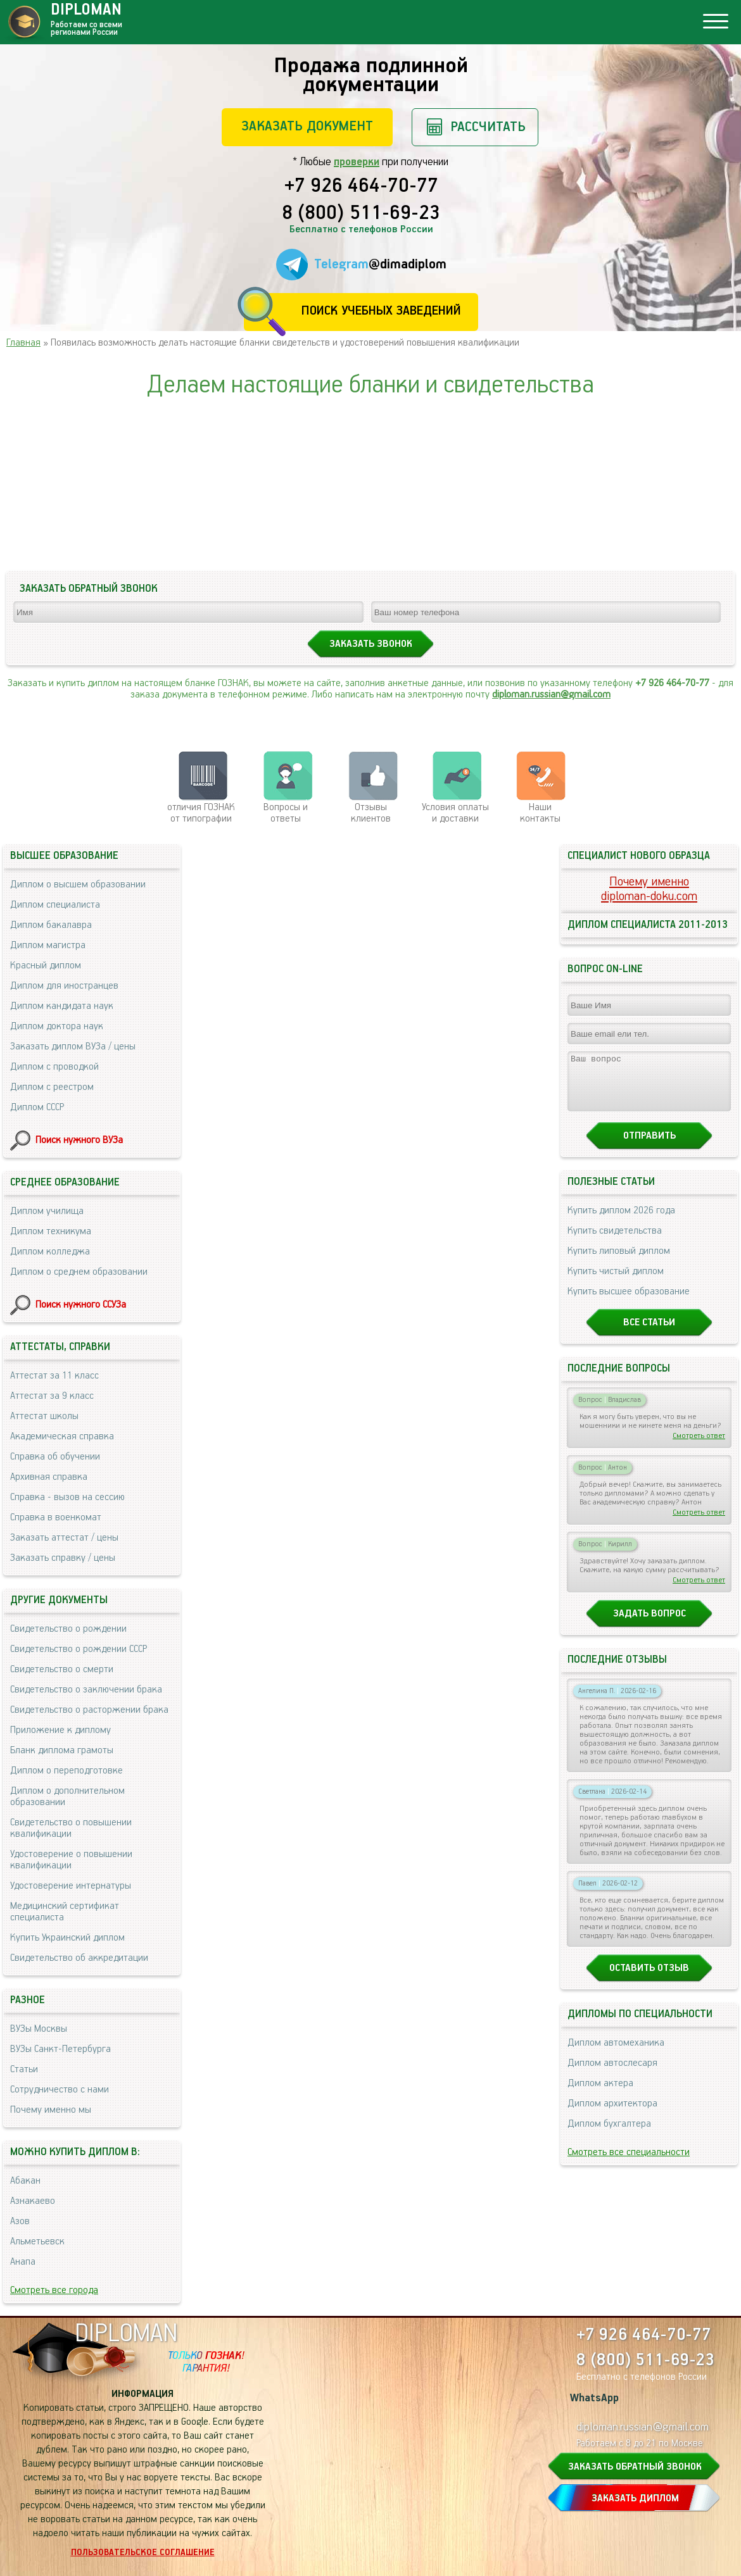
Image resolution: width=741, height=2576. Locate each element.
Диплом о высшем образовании (78, 884)
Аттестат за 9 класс (52, 1396)
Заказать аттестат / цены (64, 1538)
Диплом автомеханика (615, 2054)
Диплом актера (600, 2095)
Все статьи (649, 1334)
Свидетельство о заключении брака (86, 1690)
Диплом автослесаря (612, 2074)
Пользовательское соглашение (143, 2553)
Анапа (22, 2262)
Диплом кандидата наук (61, 1006)
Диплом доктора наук (56, 1026)
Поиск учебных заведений (381, 311)
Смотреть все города (54, 2290)
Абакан (25, 2181)
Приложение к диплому (60, 1730)
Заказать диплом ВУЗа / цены (73, 1047)
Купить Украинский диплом (67, 1938)
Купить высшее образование (628, 1303)
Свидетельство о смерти (61, 1669)
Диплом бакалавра (51, 925)
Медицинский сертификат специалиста (64, 1911)
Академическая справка (62, 1436)
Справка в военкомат (55, 1517)
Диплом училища (47, 1211)
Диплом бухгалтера (609, 2135)
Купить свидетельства (614, 1242)
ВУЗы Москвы (38, 2029)
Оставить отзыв (649, 1979)
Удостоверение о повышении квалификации (71, 1860)
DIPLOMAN (126, 2334)
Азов (20, 2221)
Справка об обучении (55, 1457)
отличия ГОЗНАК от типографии (201, 813)
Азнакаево (32, 2201)
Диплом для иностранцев (64, 986)
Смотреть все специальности (628, 2164)
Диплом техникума (50, 1231)
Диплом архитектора (612, 2115)
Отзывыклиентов (371, 813)
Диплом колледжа (50, 1252)
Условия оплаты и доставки (455, 813)
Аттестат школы (44, 1416)
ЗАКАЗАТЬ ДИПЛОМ (635, 2498)
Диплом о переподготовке (66, 1771)
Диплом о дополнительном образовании (67, 1796)
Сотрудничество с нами (59, 2090)
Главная (23, 343)
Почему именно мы (50, 2110)
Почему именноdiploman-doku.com (649, 889)
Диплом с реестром (52, 1087)
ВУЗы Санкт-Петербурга (60, 2049)
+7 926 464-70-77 (361, 186)
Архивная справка (48, 1477)
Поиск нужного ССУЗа (80, 1305)
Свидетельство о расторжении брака (89, 1710)
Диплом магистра (48, 945)
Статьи (24, 2069)
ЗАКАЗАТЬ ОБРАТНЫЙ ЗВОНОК (635, 2467)
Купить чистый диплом (615, 1283)
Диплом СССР (37, 1107)
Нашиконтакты (540, 813)
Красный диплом (45, 966)
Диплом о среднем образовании (79, 1272)
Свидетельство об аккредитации (79, 1958)
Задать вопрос (649, 1625)
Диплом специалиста (55, 905)
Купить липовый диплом (618, 1262)
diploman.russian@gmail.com (551, 695)
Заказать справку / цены (62, 1558)
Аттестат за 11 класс (54, 1376)
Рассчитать (488, 127)
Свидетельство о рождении (68, 1629)
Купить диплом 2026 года (621, 1222)
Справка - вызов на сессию (67, 1497)
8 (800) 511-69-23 (361, 214)
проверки (356, 162)
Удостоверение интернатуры (70, 1886)
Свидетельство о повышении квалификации (71, 1828)
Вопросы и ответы (285, 813)
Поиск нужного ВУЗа (79, 1140)
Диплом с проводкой (54, 1067)
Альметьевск (37, 2241)
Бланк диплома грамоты (61, 1750)
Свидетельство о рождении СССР (78, 1649)
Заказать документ (307, 126)
